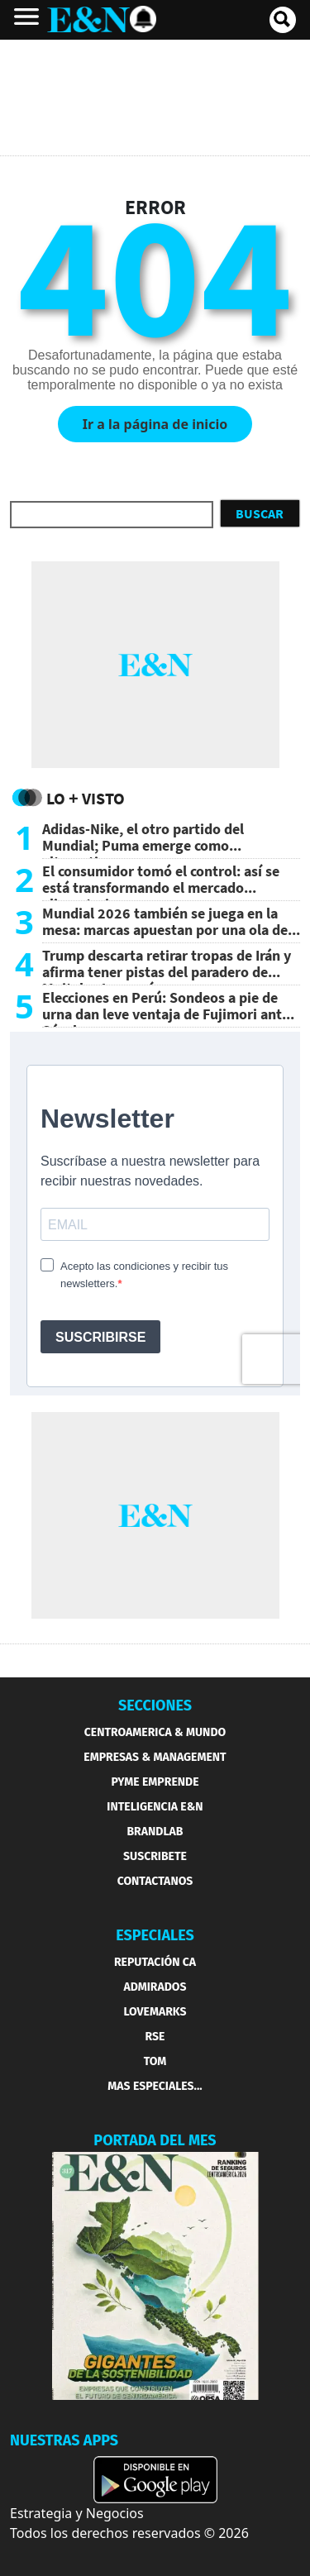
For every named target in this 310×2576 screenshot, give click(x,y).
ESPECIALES (155, 1935)
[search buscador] (282, 20)
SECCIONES (155, 1705)
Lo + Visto (85, 798)
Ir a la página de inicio (155, 424)
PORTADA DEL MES (154, 2140)
